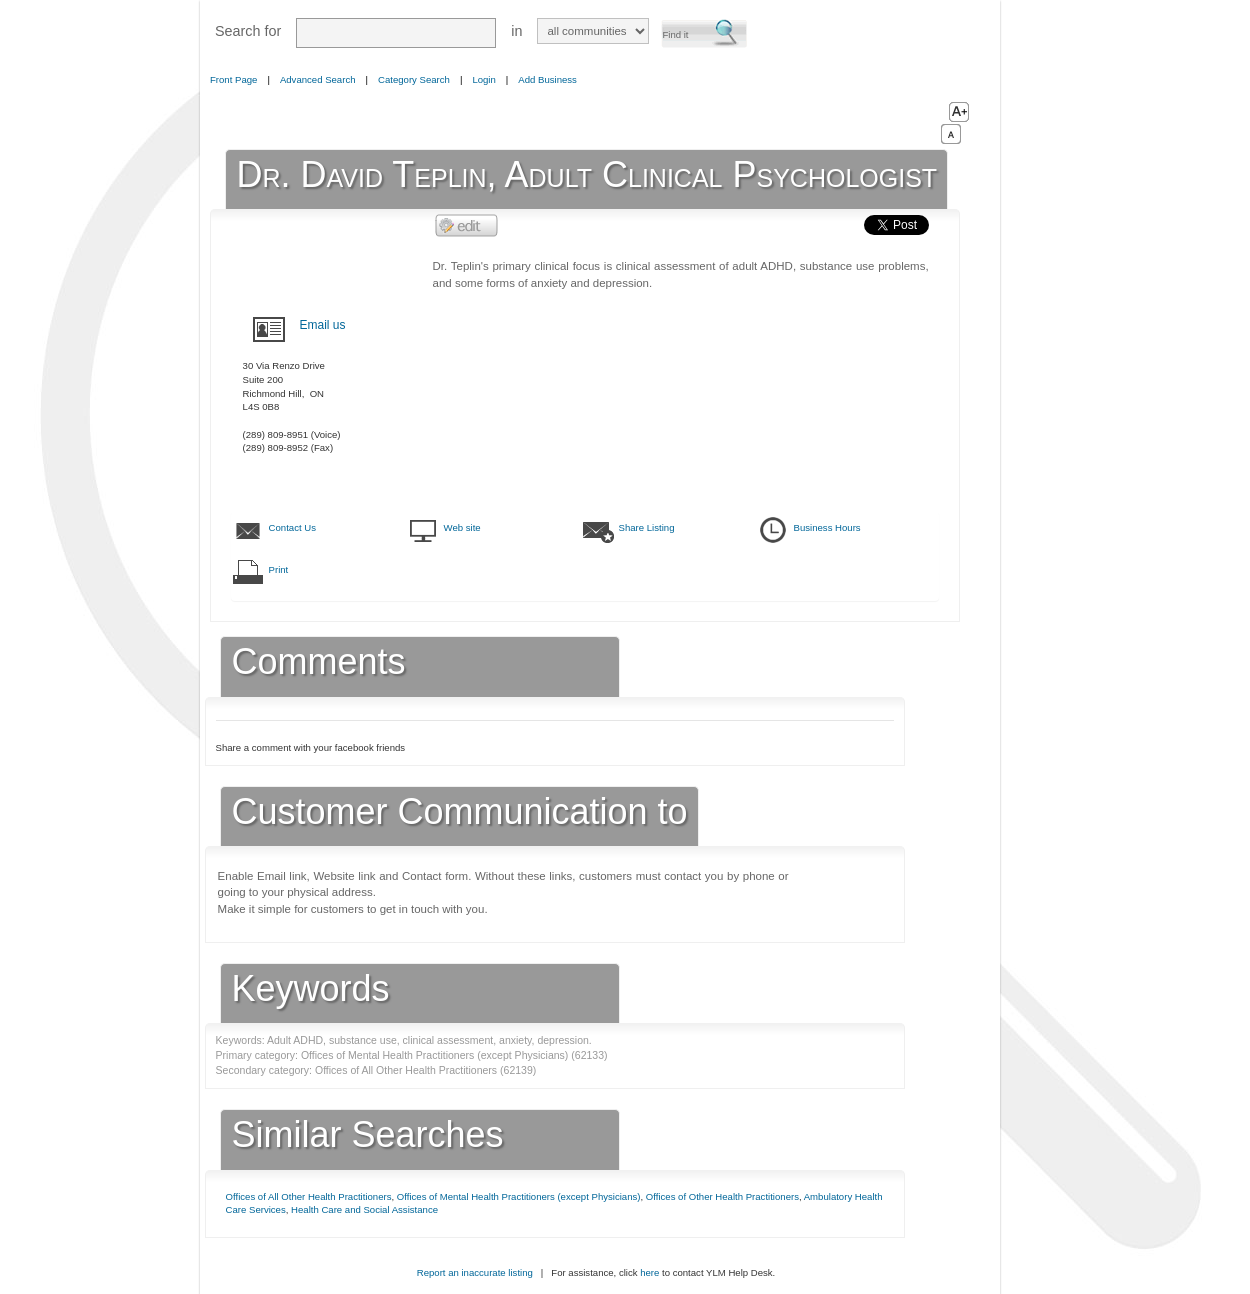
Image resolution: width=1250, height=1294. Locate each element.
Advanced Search (318, 79)
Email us (323, 325)
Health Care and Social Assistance (364, 1209)
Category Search (414, 79)
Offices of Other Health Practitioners (722, 1196)
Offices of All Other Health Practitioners (309, 1196)
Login (483, 79)
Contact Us (292, 527)
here (649, 1272)
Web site (462, 527)
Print (279, 569)
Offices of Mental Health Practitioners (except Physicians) (519, 1196)
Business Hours (827, 527)
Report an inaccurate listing (475, 1272)
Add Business (547, 79)
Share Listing (647, 527)
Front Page (233, 79)
